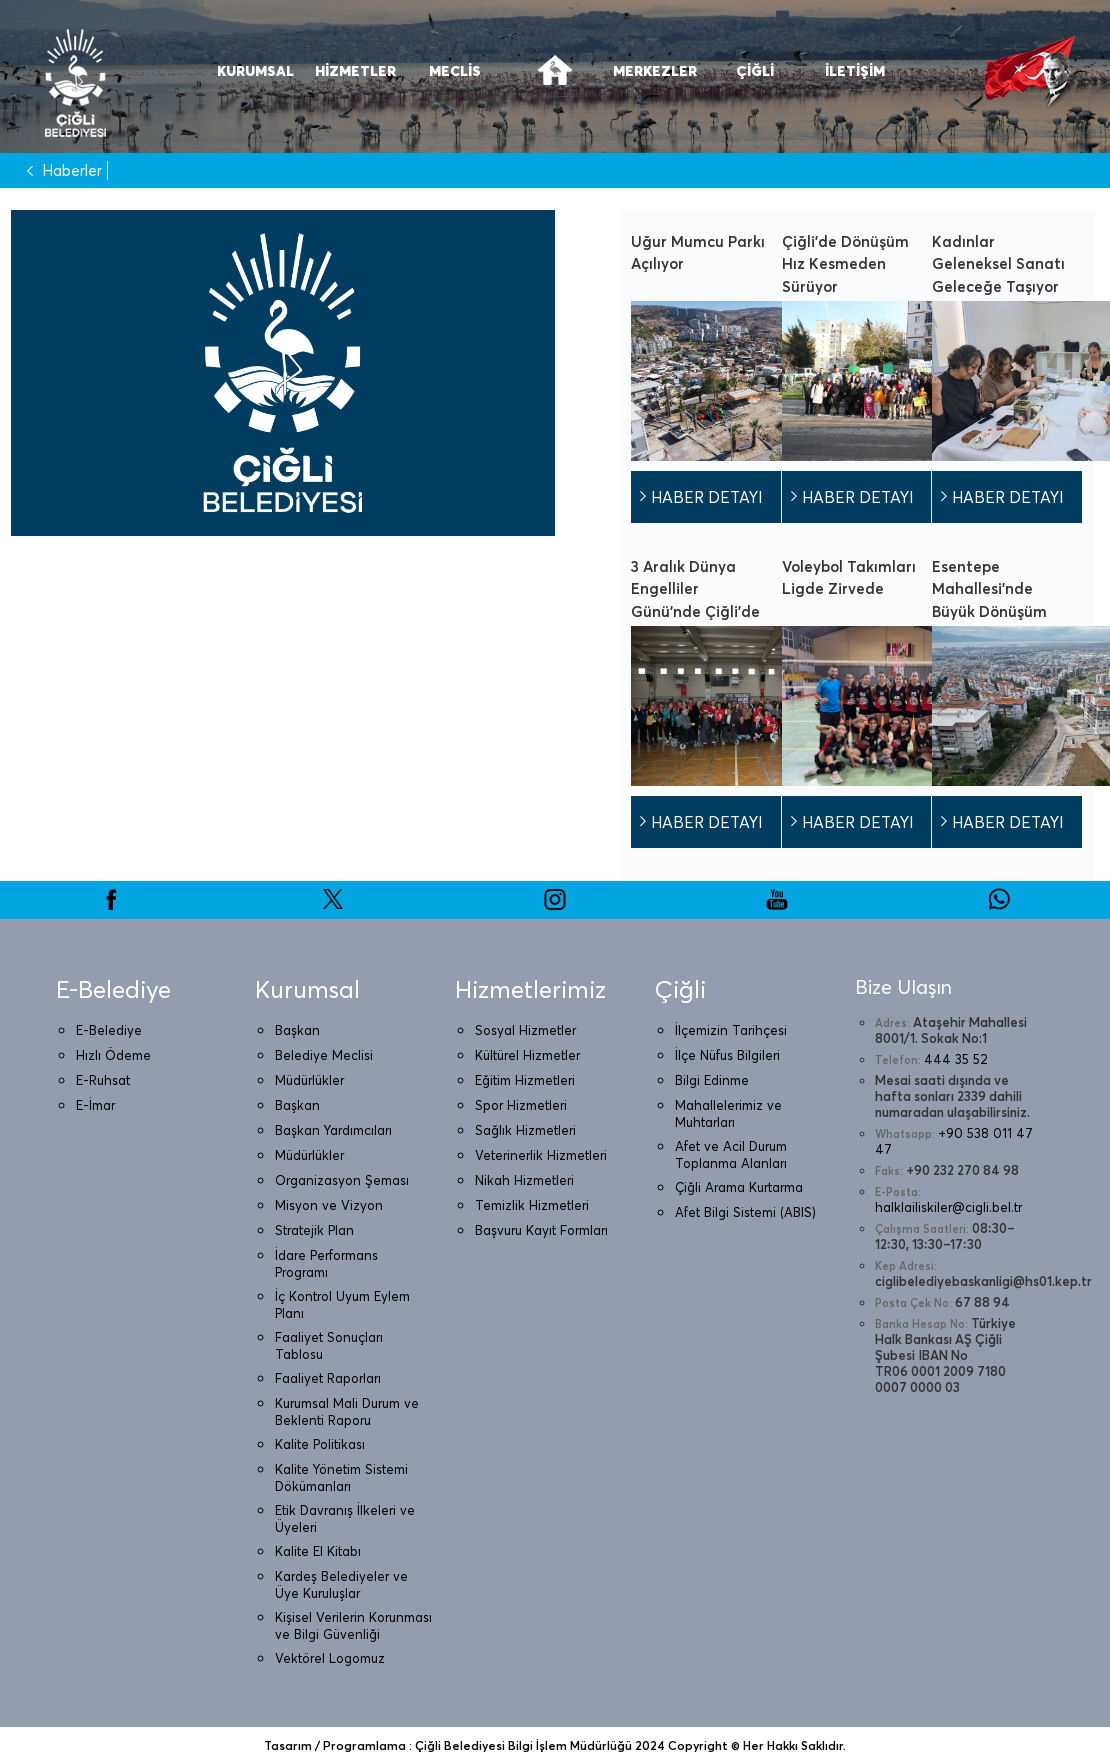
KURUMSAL (255, 71)
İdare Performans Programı (326, 1263)
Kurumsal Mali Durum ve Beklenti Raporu (347, 1411)
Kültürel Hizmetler (527, 1055)
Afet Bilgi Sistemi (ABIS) (745, 1212)
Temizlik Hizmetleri (532, 1205)
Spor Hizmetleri (521, 1105)
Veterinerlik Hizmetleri (541, 1155)
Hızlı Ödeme (113, 1055)
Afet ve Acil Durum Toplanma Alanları (731, 1154)
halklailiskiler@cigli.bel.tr (948, 1207)
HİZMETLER (355, 71)
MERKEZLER (655, 71)
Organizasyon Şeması (342, 1180)
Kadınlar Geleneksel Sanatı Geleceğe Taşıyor (998, 264)
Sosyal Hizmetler (525, 1030)
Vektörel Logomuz (330, 1658)
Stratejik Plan (314, 1230)
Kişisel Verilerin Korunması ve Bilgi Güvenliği (353, 1625)
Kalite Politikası (320, 1444)
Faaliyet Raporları (328, 1378)
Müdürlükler (309, 1080)
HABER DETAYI (707, 497)
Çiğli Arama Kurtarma (739, 1187)
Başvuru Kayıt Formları (541, 1230)
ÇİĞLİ (755, 71)
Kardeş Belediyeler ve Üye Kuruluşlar (341, 1584)
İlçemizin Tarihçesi (731, 1030)
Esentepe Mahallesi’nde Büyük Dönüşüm (989, 589)
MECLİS (455, 71)
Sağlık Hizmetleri (525, 1130)
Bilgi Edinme (712, 1080)
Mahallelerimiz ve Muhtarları (728, 1113)
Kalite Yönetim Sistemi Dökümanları (341, 1477)
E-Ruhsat (103, 1080)
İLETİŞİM (855, 71)
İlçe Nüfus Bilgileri (727, 1055)
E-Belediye (109, 1030)
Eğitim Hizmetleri (525, 1080)
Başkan (297, 1030)
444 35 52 (956, 1059)
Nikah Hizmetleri (524, 1180)
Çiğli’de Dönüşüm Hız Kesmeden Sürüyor (845, 264)
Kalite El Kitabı (318, 1551)
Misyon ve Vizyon (329, 1205)
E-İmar (95, 1105)
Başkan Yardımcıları (333, 1130)
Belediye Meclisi (324, 1055)
